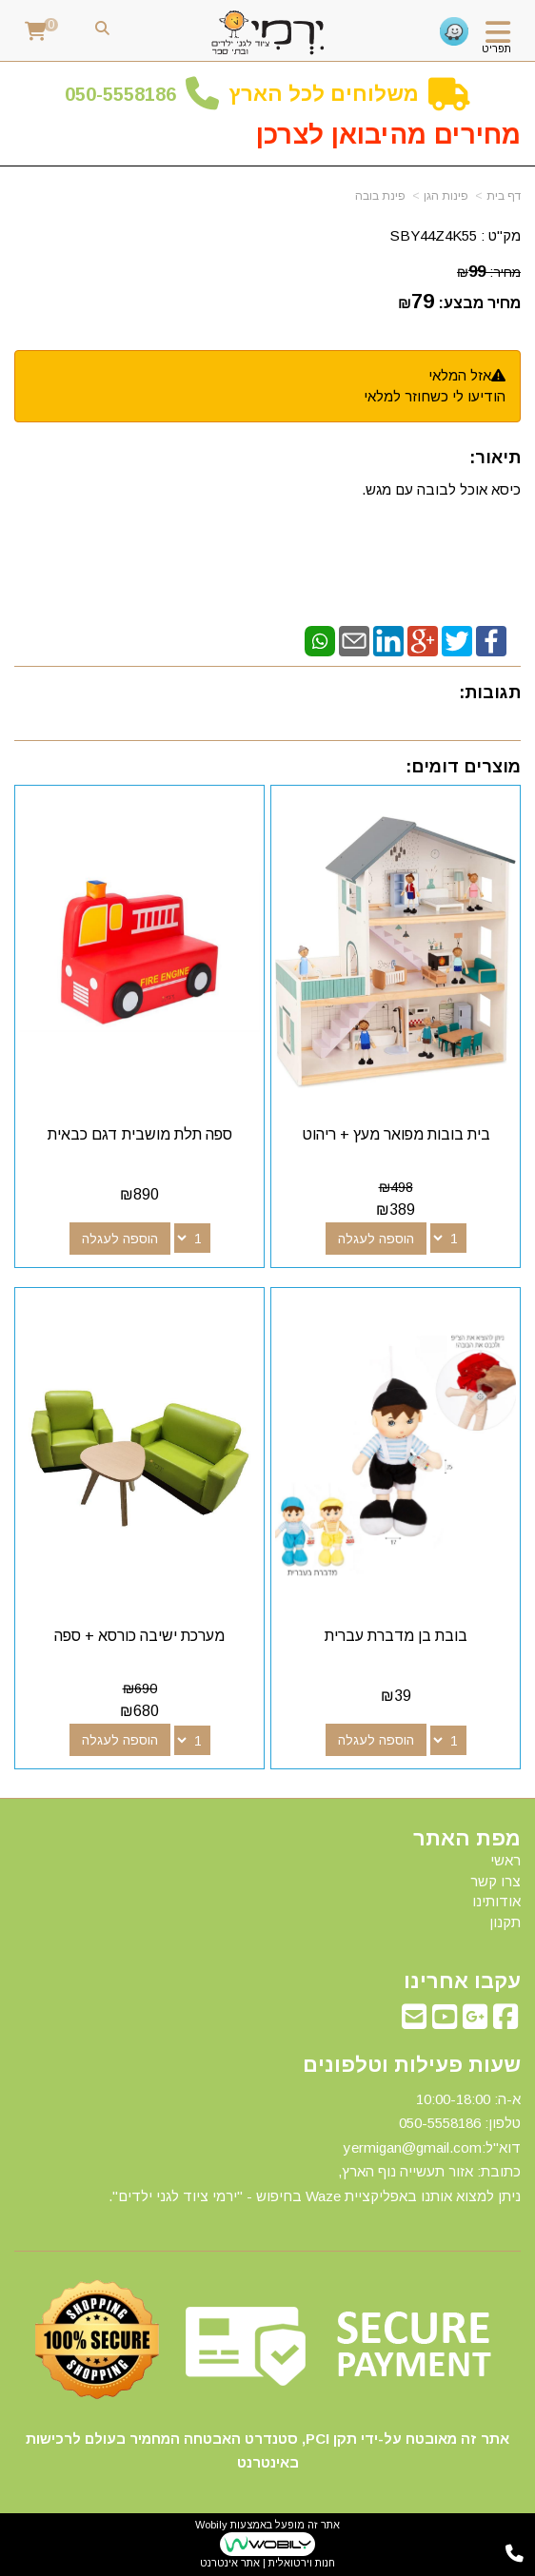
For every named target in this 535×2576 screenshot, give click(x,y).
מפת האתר (467, 1838)
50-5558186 (125, 94)
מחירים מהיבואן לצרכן (388, 134)
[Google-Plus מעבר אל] (475, 2022)
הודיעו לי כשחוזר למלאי (434, 396)
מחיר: (489, 272)
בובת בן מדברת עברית (396, 1636)
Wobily (211, 2524)
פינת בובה (380, 196)
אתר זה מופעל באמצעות (267, 2544)
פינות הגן (446, 196)
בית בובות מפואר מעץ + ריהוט (396, 1134)
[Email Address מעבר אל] (414, 2022)
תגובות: (490, 692)
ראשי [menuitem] (505, 1860)
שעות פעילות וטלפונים (412, 2065)
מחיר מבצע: (479, 303)
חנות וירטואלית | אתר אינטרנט (267, 2562)
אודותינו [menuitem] (496, 1901)
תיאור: (495, 457)
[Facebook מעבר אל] (505, 2022)
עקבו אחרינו (462, 1981)
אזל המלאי (459, 375)
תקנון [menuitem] (505, 1922)
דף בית (503, 196)
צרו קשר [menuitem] (495, 1881)
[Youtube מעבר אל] (444, 2022)
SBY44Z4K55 (433, 235)
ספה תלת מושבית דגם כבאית (140, 1134)
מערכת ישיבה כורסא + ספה (139, 1636)
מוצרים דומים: (463, 766)
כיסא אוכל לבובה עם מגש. (441, 489)
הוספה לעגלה (376, 1238)
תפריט (496, 48)
